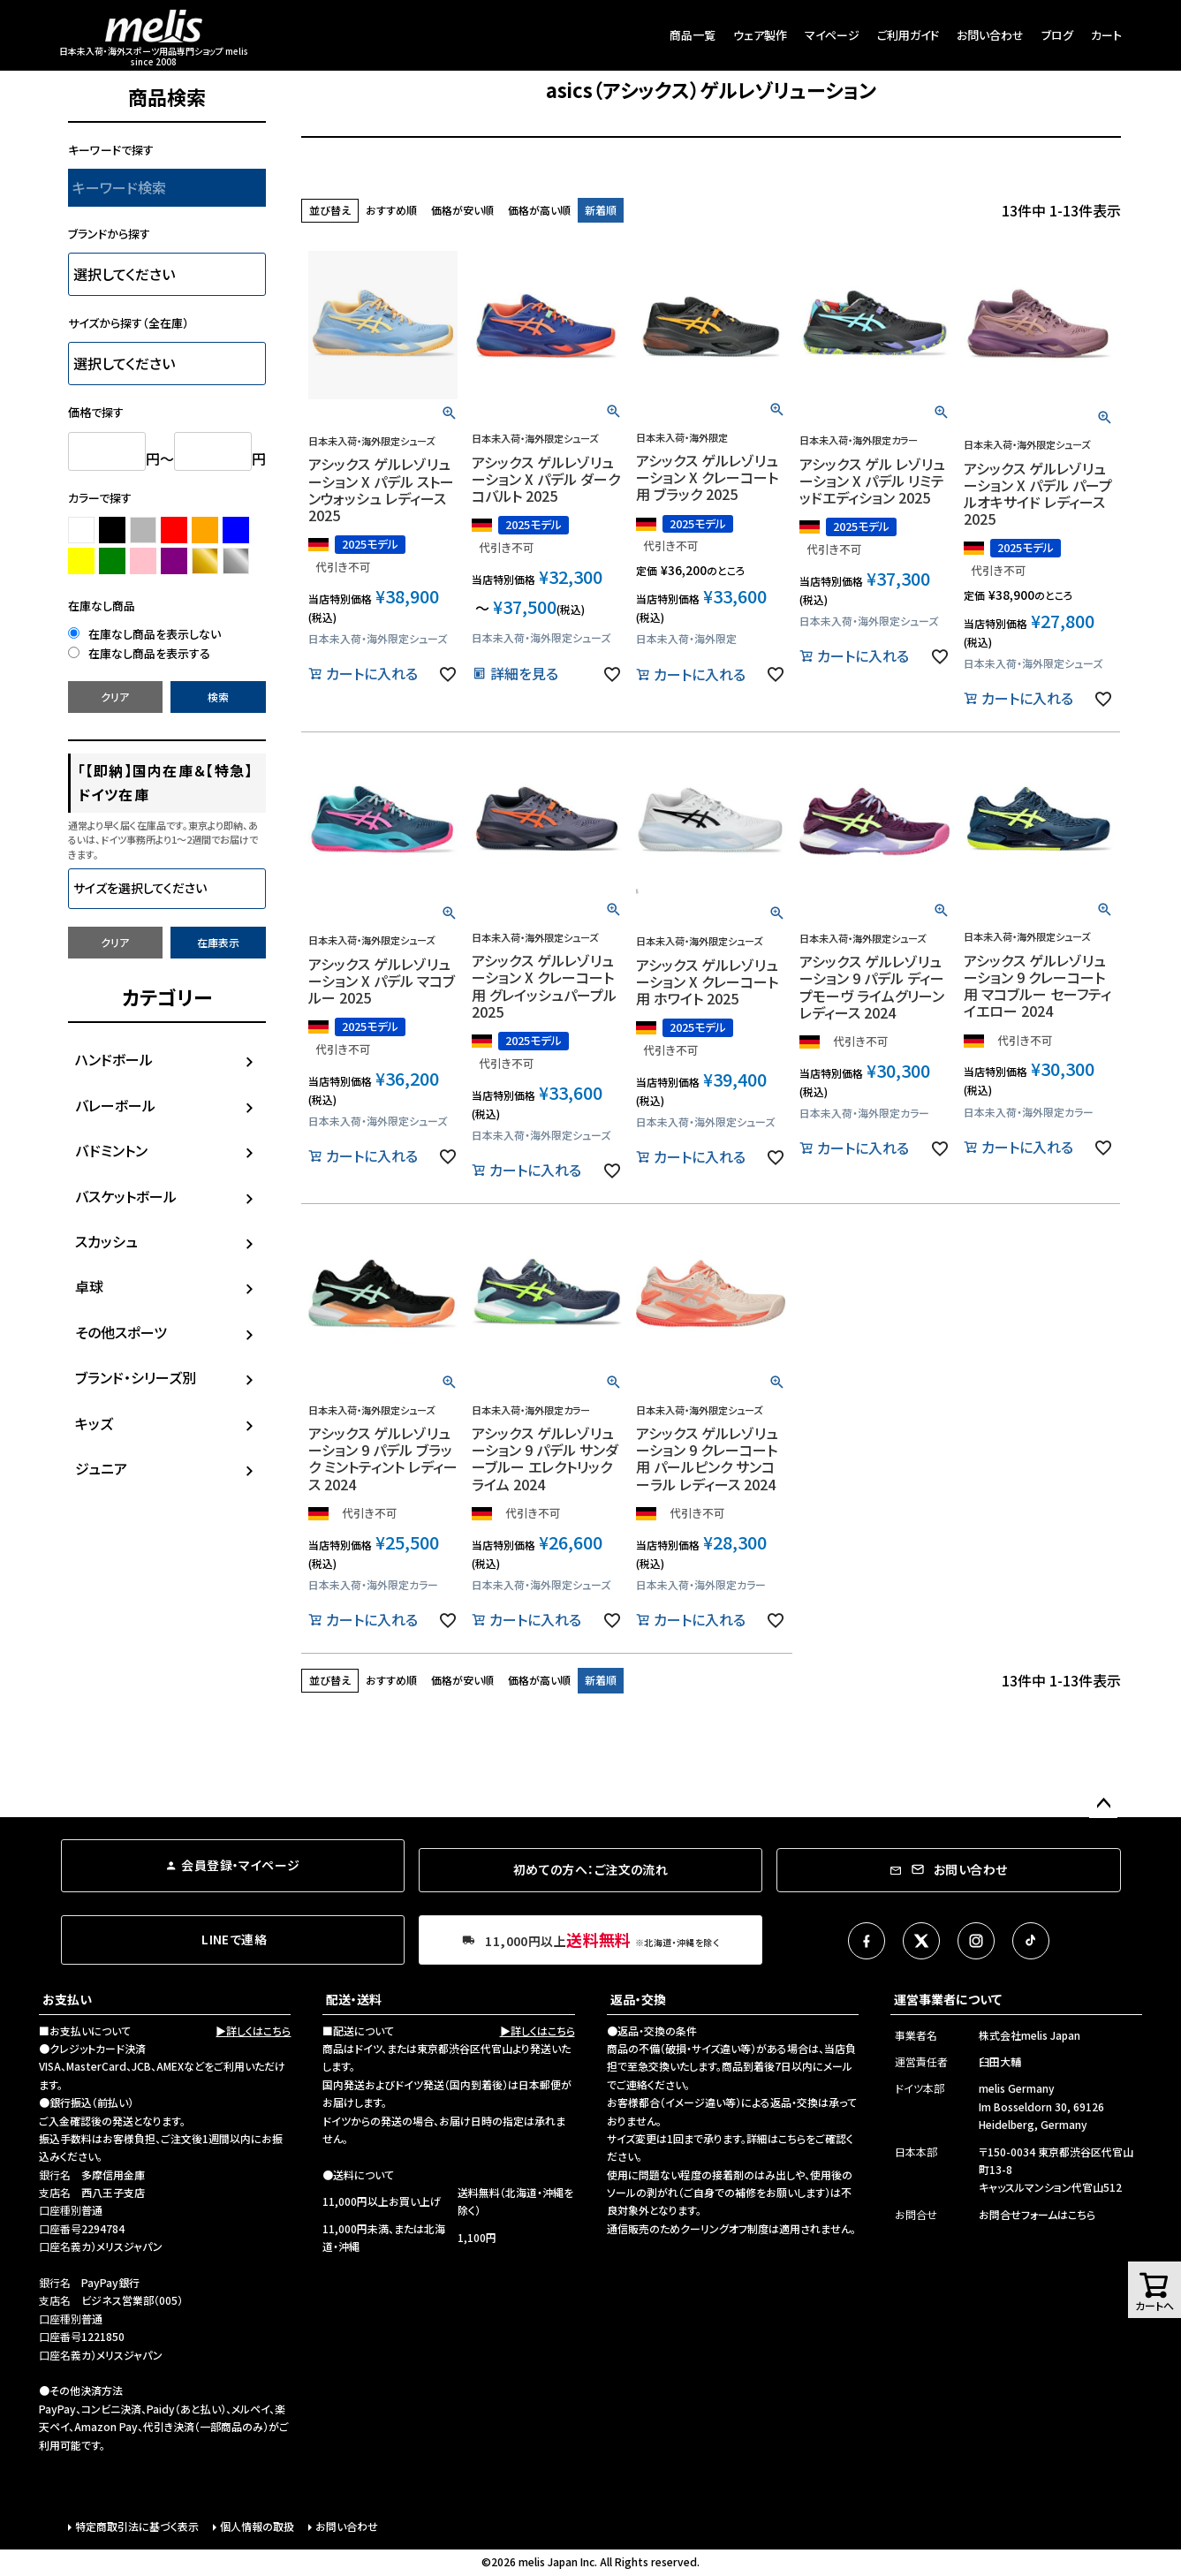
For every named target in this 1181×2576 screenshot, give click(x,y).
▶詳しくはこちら (253, 2030)
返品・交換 (638, 1999)
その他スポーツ (121, 1332)
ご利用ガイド (908, 35)
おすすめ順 (391, 209)
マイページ (832, 35)
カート (1106, 35)
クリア (115, 696)
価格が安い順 (462, 209)
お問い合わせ (990, 35)
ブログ (1057, 35)
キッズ (94, 1423)
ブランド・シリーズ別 (135, 1377)
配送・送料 (354, 1999)
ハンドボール (114, 1059)
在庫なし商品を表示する (139, 653)
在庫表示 (218, 942)
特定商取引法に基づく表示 (137, 2526)
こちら (792, 2138)
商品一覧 (692, 35)
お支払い (67, 1999)
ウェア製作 (760, 35)
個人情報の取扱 (257, 2526)
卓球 (89, 1286)
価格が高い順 (539, 209)
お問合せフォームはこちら (1037, 2214)
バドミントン (111, 1150)
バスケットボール (126, 1196)
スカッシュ (106, 1241)
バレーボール (115, 1105)
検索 (218, 696)
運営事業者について (948, 1999)
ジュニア (101, 1468)
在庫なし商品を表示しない (144, 633)
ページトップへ (1103, 1804)
